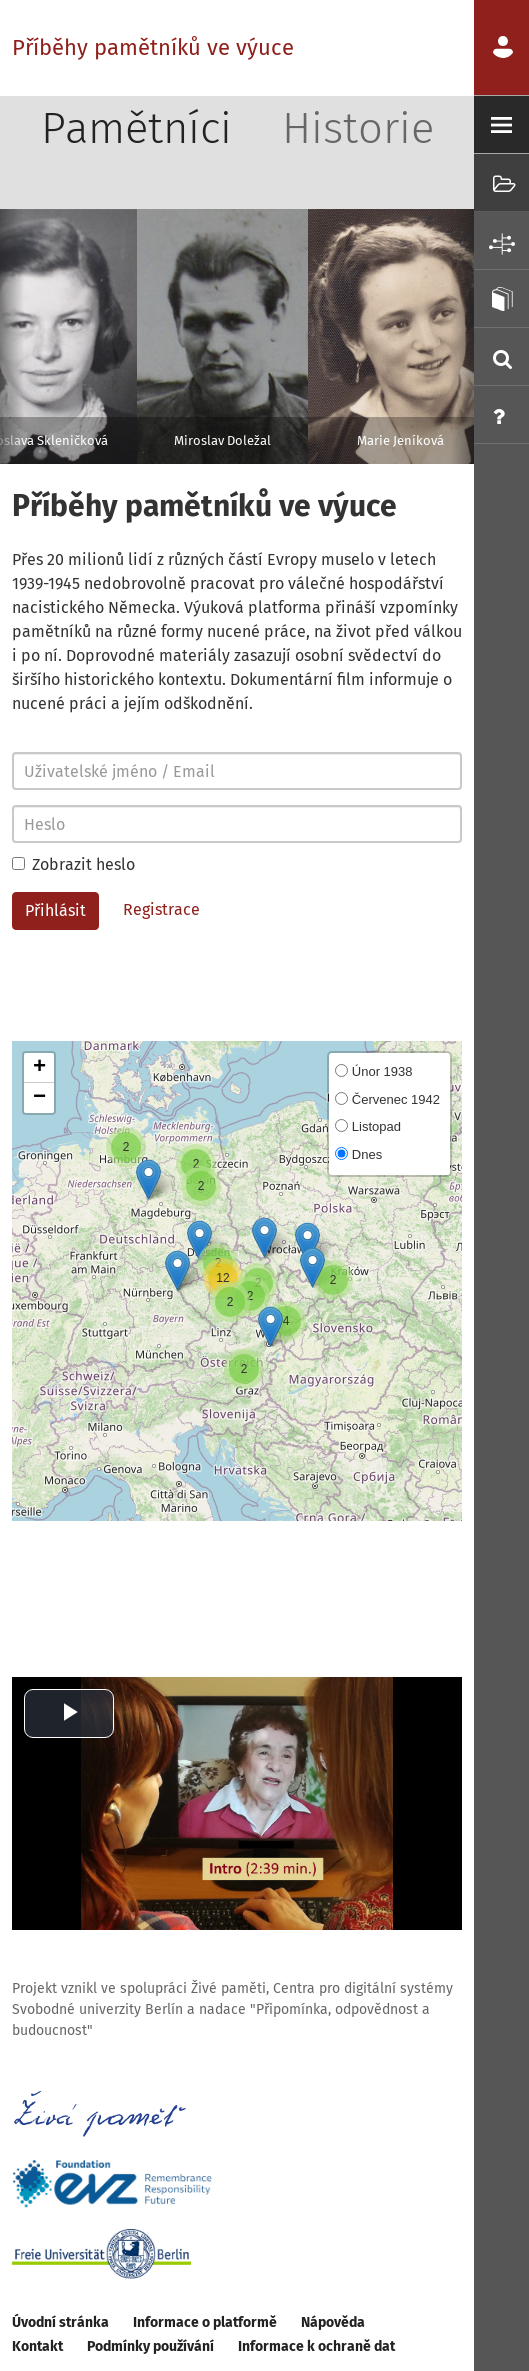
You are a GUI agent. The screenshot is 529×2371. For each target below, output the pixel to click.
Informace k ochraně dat (316, 2346)
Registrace (161, 909)
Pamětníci (136, 128)
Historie (358, 128)
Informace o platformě (205, 2322)
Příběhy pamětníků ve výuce (153, 47)
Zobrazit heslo (73, 864)
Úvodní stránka (60, 2322)
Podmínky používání (150, 2346)
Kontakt (37, 2346)
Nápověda (333, 2322)
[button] (270, 1326)
